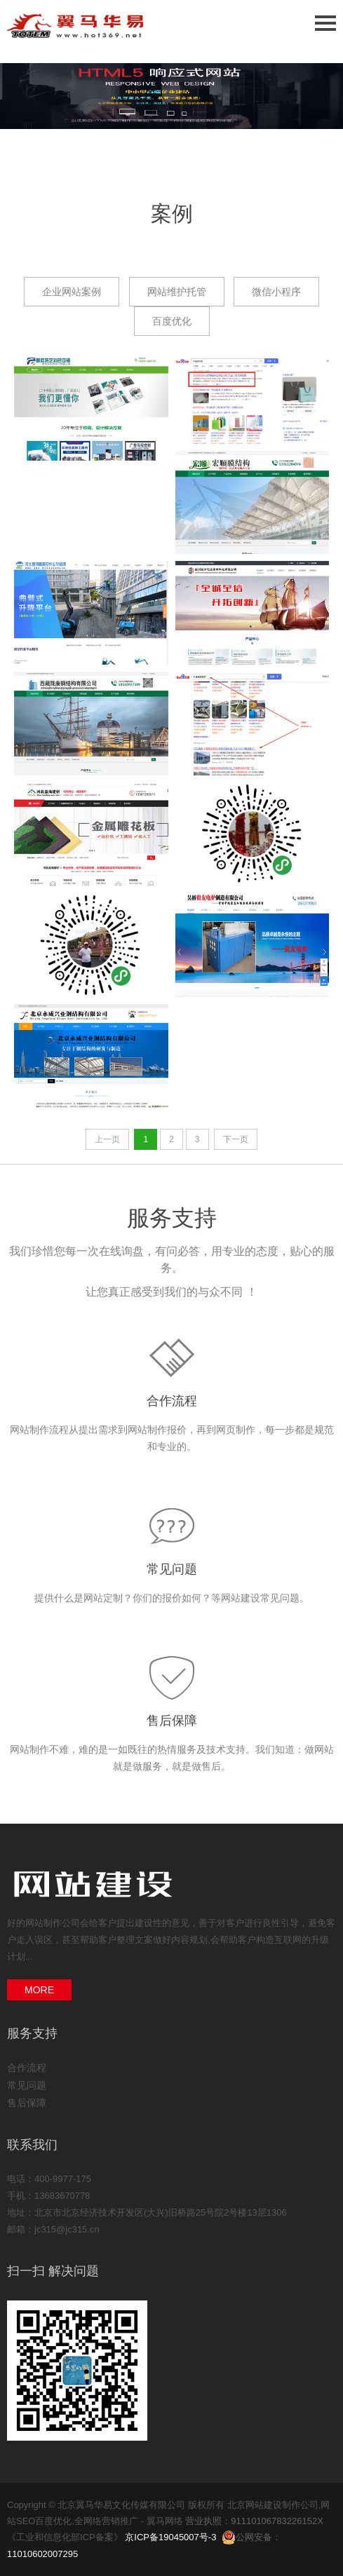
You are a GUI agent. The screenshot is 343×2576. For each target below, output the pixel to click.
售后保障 (172, 1721)
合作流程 (172, 1401)
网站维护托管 (176, 291)
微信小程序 (276, 291)
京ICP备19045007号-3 (170, 2537)
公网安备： (253, 2537)
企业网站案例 (71, 291)
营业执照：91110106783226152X (254, 2521)
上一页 (107, 1139)
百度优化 (171, 321)
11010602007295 (42, 2554)
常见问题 (172, 1569)
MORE (39, 1989)
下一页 (235, 1139)
